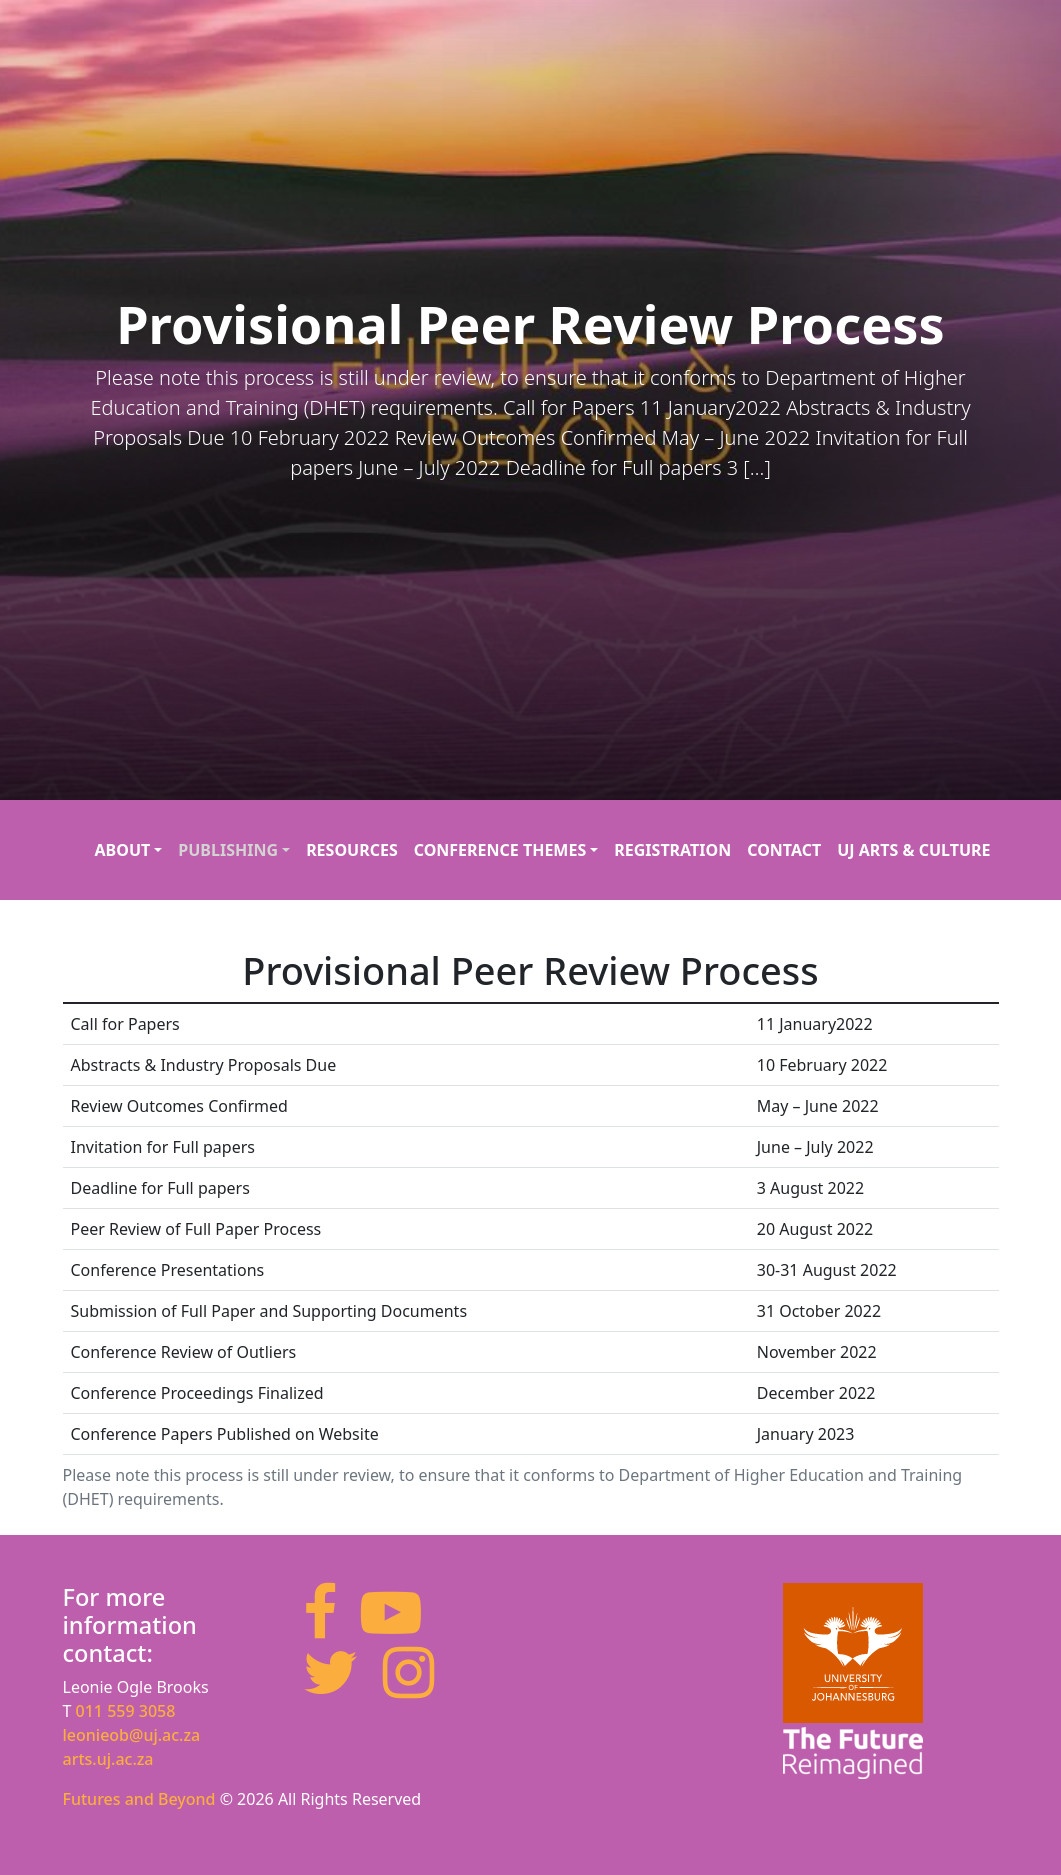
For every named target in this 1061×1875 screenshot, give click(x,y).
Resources (352, 850)
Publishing (228, 850)
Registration (672, 850)
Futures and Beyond (141, 1799)
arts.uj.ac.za (108, 1759)
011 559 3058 (126, 1711)
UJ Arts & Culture (913, 850)
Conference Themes (500, 850)
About (123, 850)
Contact (784, 850)
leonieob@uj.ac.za (132, 1735)
